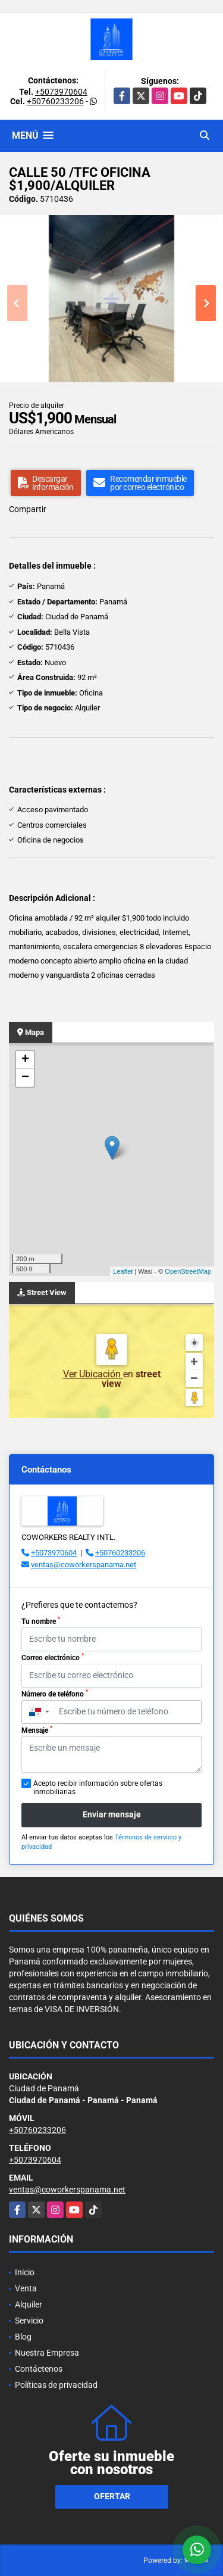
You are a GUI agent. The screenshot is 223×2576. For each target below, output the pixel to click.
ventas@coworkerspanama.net (83, 1564)
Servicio (29, 2320)
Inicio (24, 2272)
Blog (23, 2336)
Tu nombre (40, 1621)
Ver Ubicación (93, 1374)
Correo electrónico (52, 1657)
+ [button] (25, 1060)
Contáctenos (38, 2369)
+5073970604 (61, 91)
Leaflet (123, 1271)
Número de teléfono (54, 1693)
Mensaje (36, 1730)
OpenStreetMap (188, 1271)
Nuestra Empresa (47, 2352)
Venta (26, 2288)
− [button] (25, 1078)
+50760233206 (55, 101)
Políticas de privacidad (56, 2385)
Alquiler (28, 2304)
